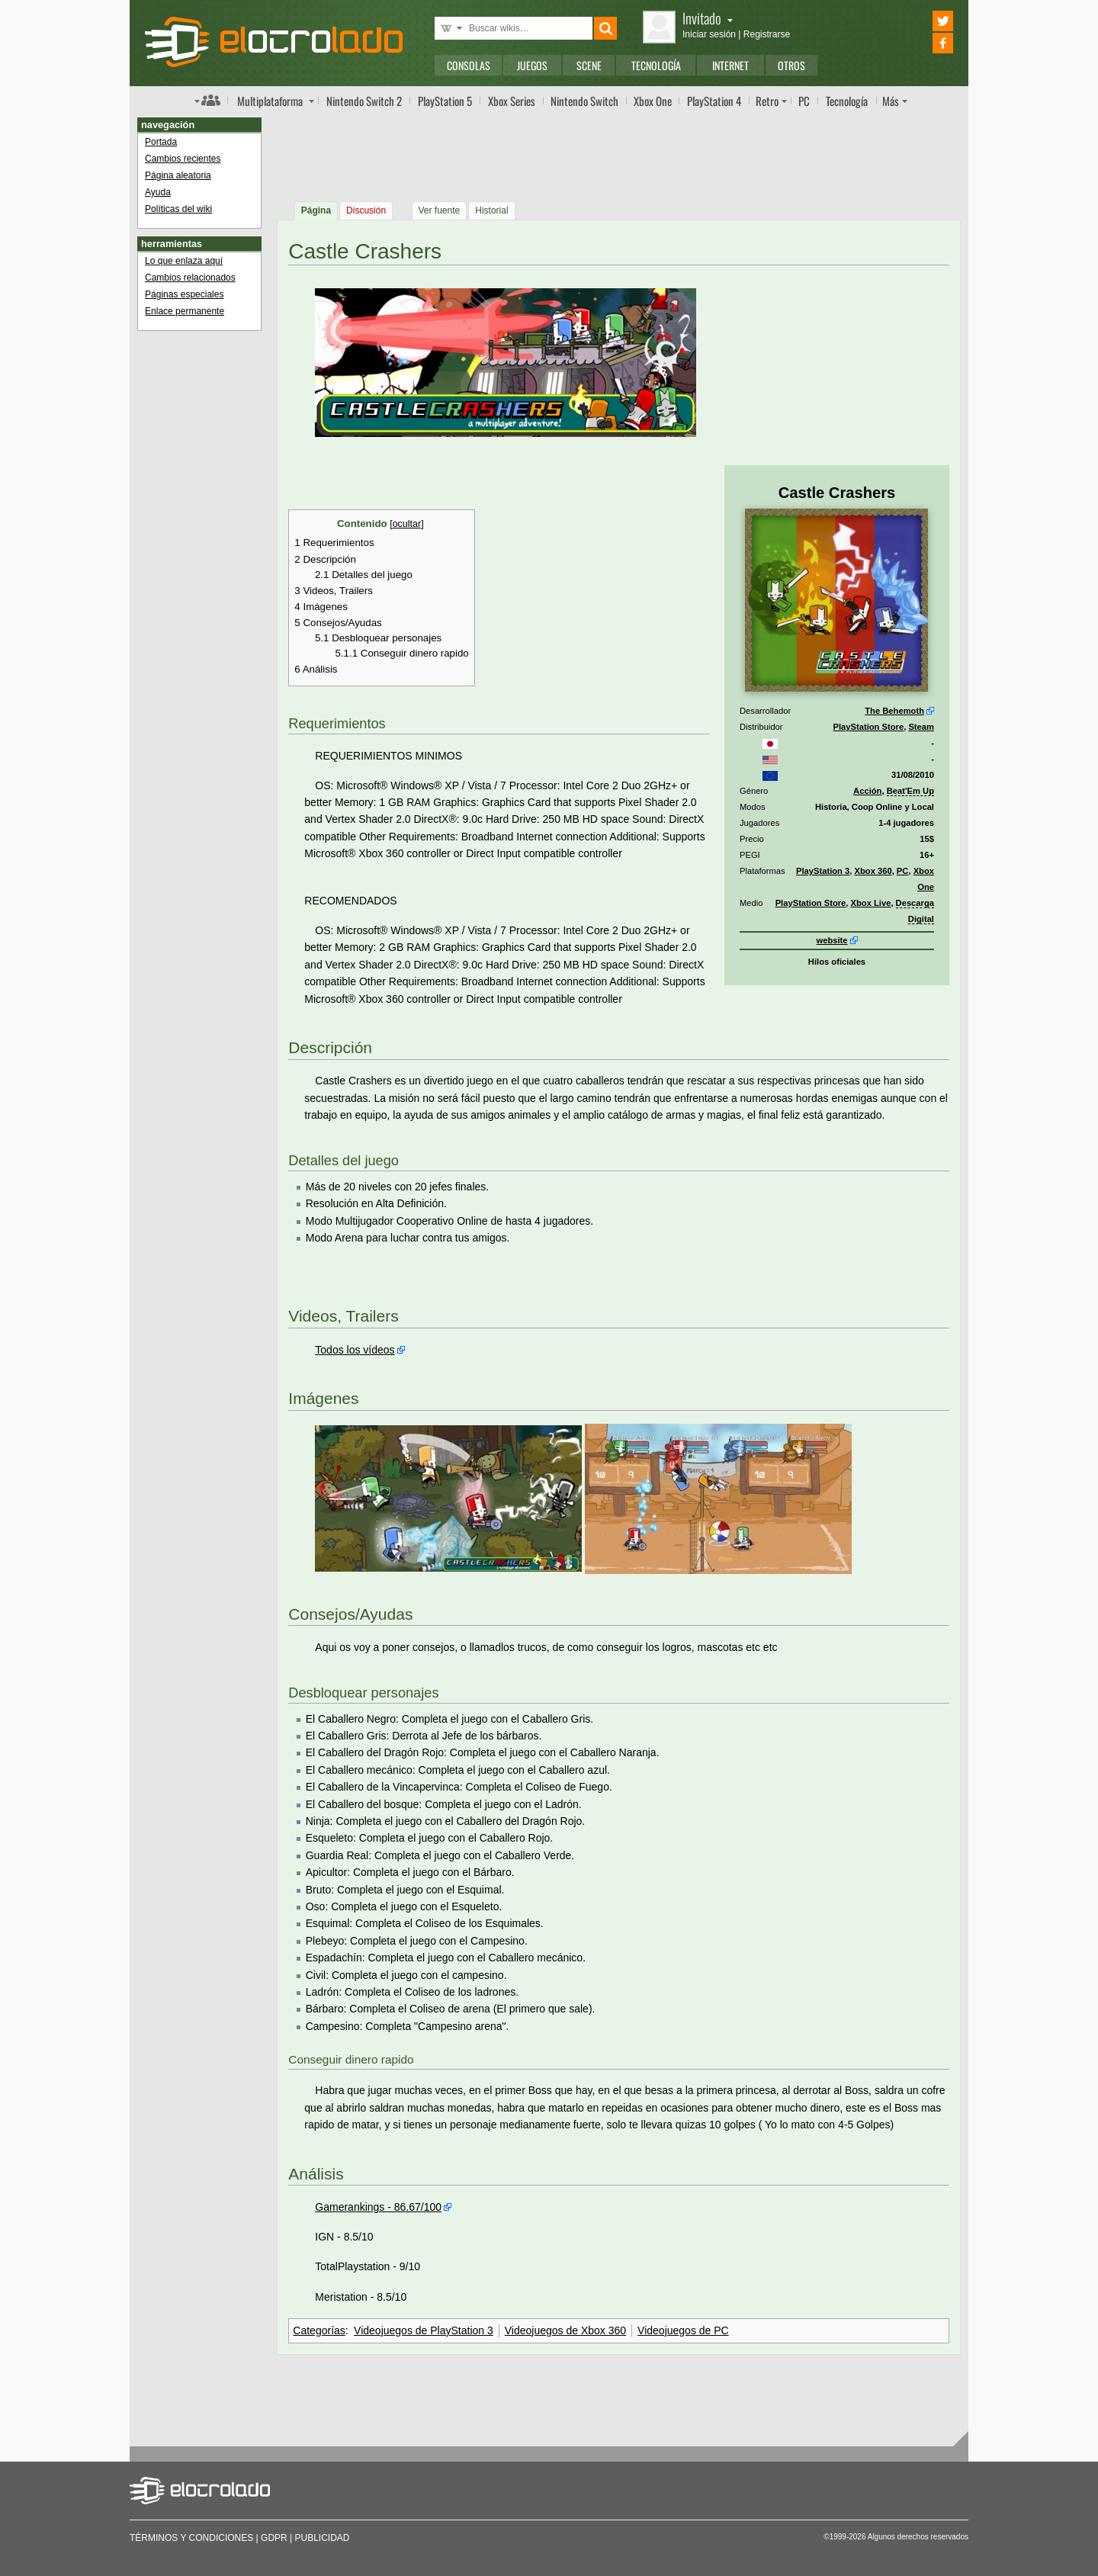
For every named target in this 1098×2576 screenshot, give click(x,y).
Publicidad (322, 2538)
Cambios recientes (182, 158)
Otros (791, 65)
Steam (921, 726)
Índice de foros (207, 100)
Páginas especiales (184, 294)
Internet (730, 65)
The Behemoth (894, 710)
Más (890, 100)
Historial (491, 210)
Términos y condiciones (191, 2538)
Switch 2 (364, 100)
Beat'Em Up (910, 790)
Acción (867, 790)
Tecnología (656, 65)
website (831, 940)
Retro (767, 100)
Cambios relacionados (190, 277)
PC (804, 100)
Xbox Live (871, 902)
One (653, 100)
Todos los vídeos (354, 1350)
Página (316, 210)
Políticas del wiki (178, 209)
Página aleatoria (178, 175)
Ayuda (158, 192)
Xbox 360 (873, 870)
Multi (270, 100)
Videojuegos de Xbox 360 (565, 2330)
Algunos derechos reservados (918, 2537)
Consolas (468, 65)
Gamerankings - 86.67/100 (378, 2207)
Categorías (319, 2330)
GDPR (274, 2538)
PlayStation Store (868, 726)
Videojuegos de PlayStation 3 (423, 2330)
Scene (589, 65)
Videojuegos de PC (683, 2330)
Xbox (511, 100)
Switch (584, 100)
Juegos (532, 65)
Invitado (707, 18)
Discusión (366, 210)
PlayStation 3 (822, 870)
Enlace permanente (184, 311)
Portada (161, 142)
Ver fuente (440, 210)
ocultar (407, 524)
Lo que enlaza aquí (184, 260)
